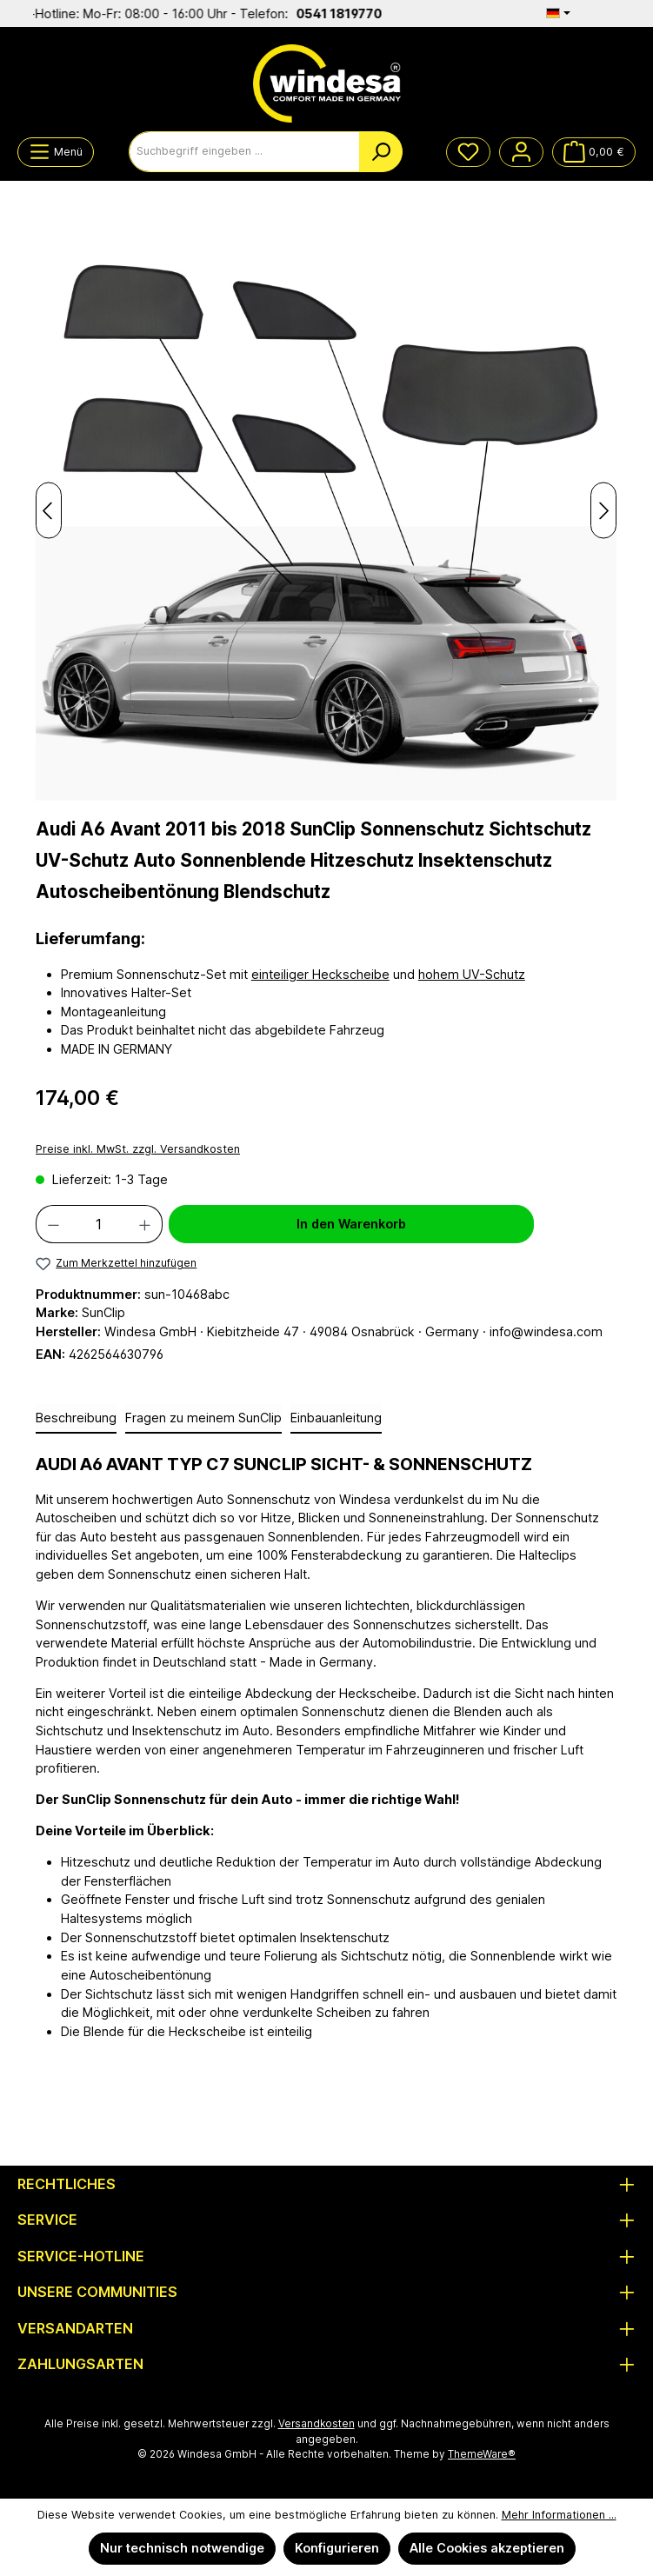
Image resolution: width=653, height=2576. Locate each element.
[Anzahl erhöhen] (145, 1224)
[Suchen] (381, 151)
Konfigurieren (337, 2547)
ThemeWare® (482, 2454)
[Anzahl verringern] (53, 1224)
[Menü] (55, 152)
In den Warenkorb (351, 1223)
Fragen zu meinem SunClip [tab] (203, 1417)
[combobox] (244, 151)
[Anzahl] (99, 1224)
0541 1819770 (360, 13)
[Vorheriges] (49, 511)
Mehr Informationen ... (559, 2514)
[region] (326, 510)
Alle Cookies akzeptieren (487, 2547)
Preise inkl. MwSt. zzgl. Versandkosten (138, 1148)
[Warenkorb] (594, 152)
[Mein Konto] (521, 152)
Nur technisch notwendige (182, 2547)
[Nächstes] (603, 511)
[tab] (76, 1419)
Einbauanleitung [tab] (336, 1417)
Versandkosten (316, 2424)
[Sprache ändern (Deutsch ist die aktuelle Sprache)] (558, 13)
